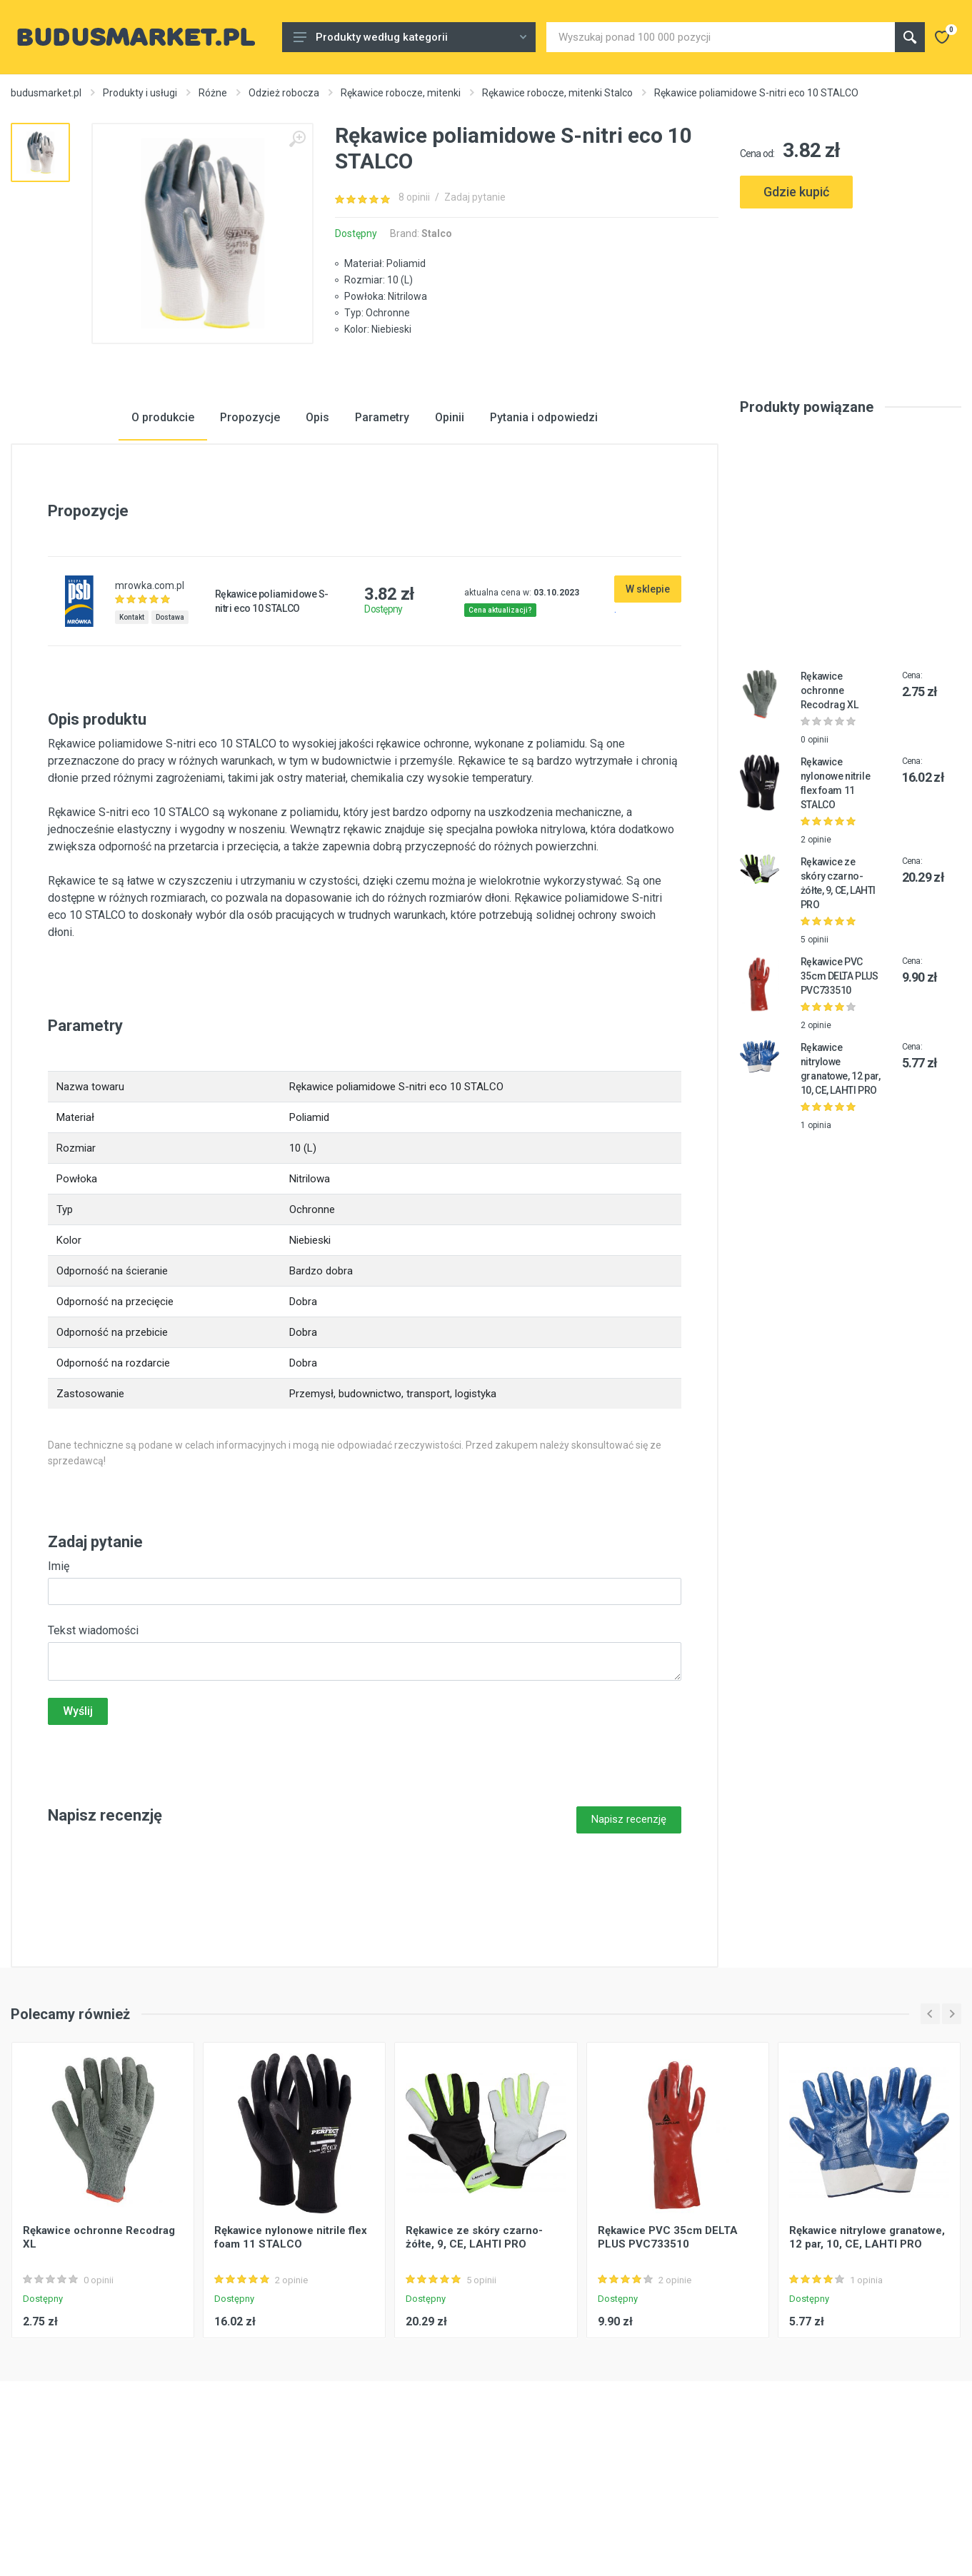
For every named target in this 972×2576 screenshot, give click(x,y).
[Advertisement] (850, 280)
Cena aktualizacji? (500, 719)
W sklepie (648, 697)
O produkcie (162, 526)
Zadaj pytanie (475, 197)
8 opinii (414, 197)
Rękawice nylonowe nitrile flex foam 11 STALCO (290, 2346)
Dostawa (170, 726)
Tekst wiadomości (93, 1739)
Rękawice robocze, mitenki (401, 93)
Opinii (449, 526)
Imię (58, 1674)
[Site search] (720, 37)
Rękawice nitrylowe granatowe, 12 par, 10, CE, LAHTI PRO (867, 2346)
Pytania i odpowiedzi (544, 526)
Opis (317, 526)
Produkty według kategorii (410, 37)
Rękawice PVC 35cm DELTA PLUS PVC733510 (839, 1085)
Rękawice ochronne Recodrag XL (829, 799)
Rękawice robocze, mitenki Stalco (557, 93)
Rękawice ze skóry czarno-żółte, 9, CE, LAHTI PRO (474, 2346)
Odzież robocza (284, 93)
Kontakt (131, 726)
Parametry (382, 526)
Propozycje (250, 526)
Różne (213, 93)
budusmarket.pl (46, 93)
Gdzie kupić (796, 191)
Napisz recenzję (628, 1927)
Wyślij (78, 1819)
